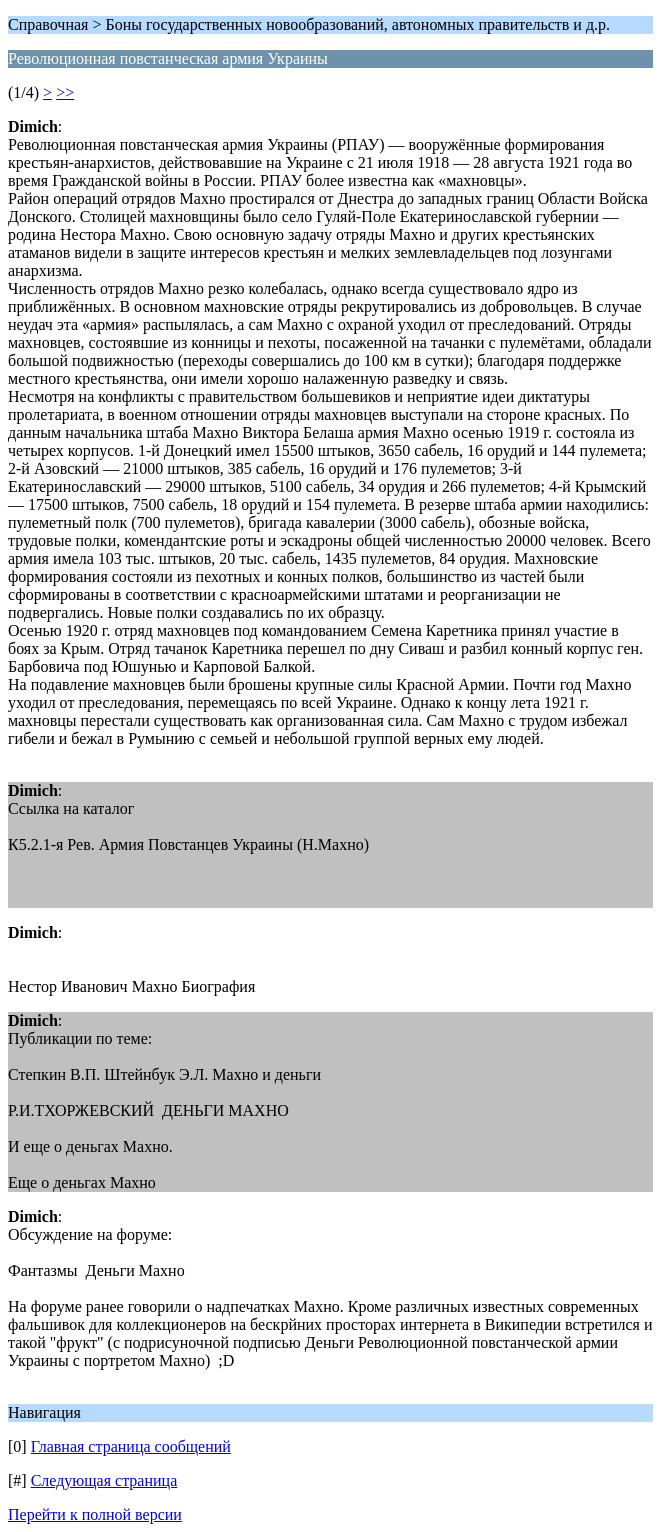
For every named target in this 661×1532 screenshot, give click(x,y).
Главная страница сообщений (131, 1446)
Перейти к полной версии (95, 1514)
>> (65, 92)
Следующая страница (104, 1480)
